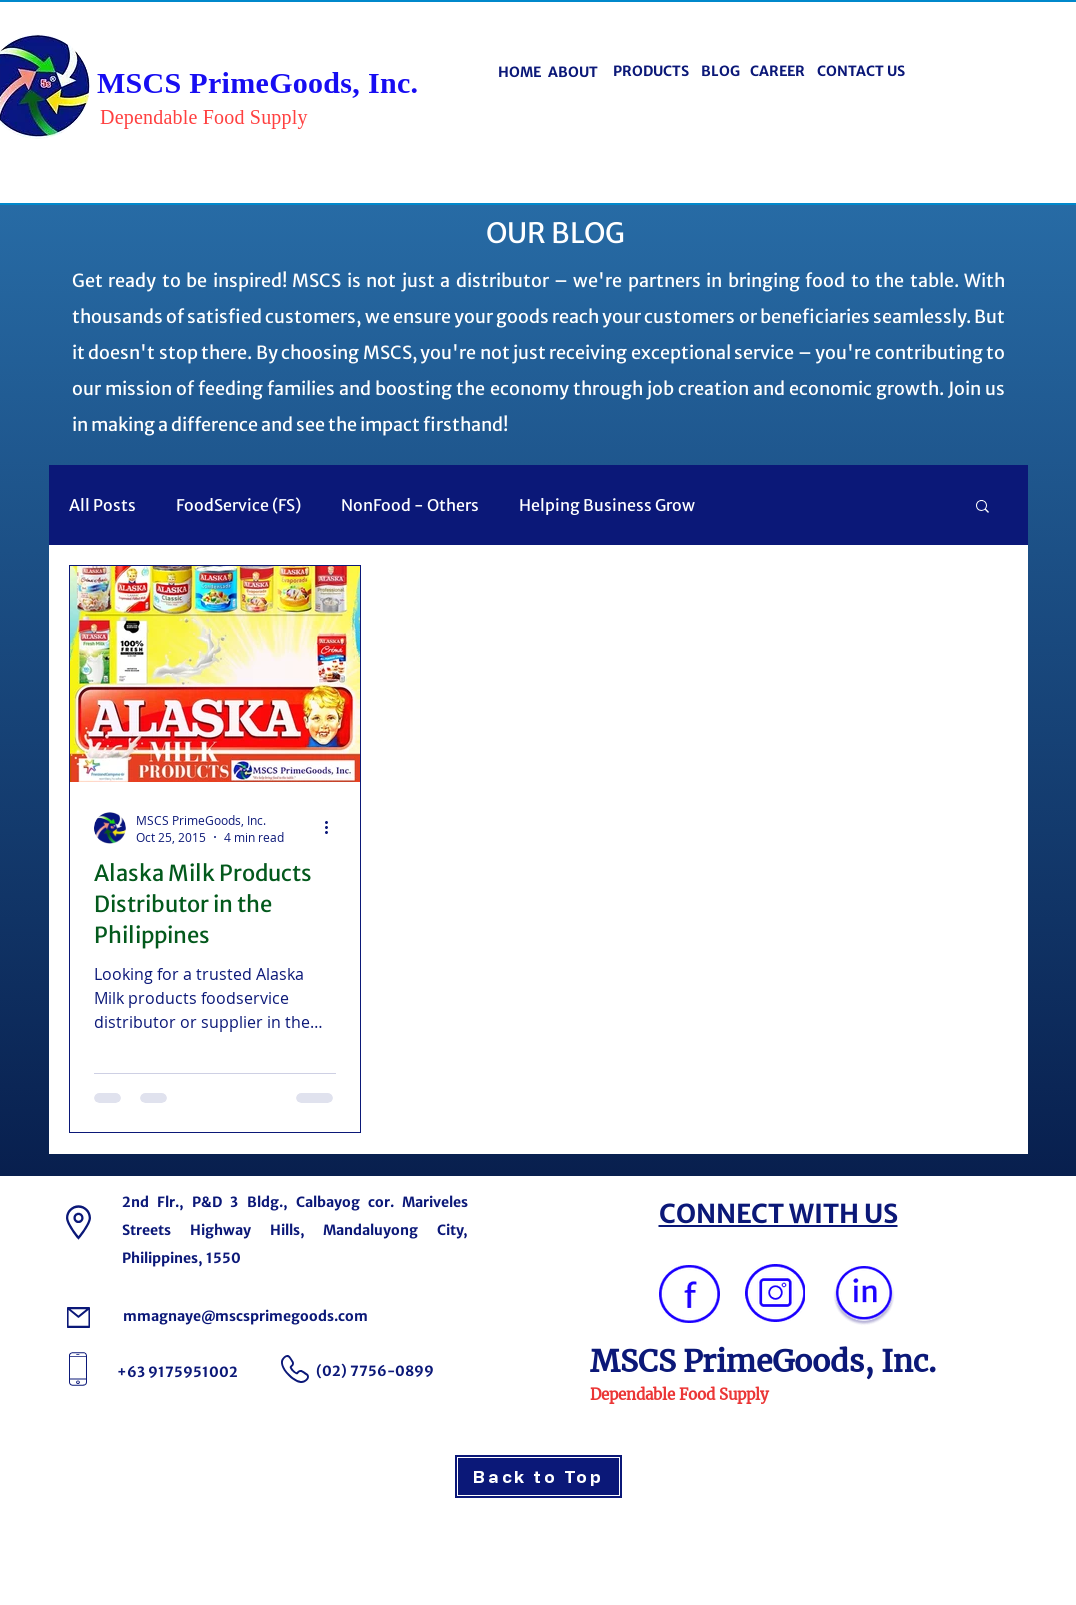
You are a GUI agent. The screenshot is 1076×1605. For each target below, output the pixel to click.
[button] (982, 507)
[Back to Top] (538, 1476)
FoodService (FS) (238, 505)
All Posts (102, 505)
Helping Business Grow (607, 505)
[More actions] (333, 828)
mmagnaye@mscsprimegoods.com (245, 1316)
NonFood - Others (410, 505)
